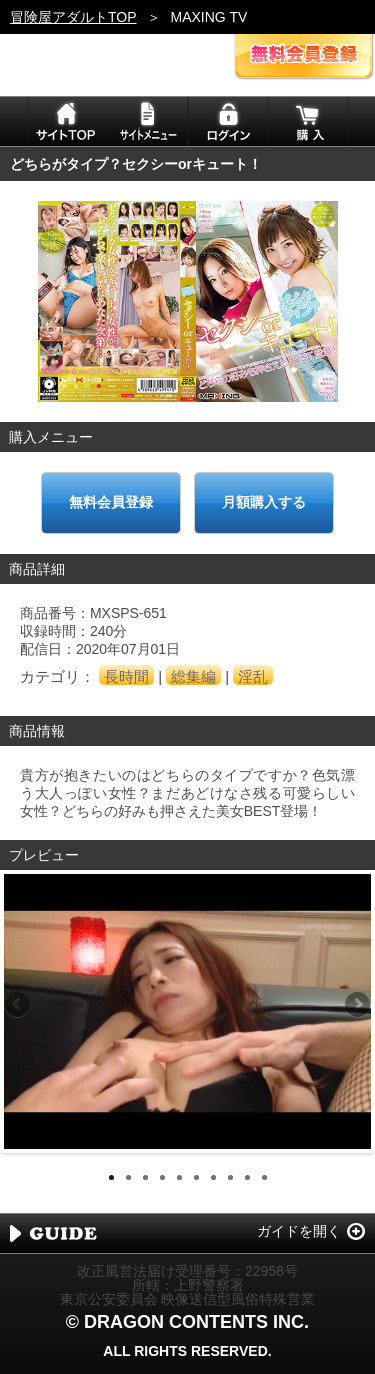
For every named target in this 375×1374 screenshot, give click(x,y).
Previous (19, 1006)
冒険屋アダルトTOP (73, 17)
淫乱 (253, 676)
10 (264, 1177)
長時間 (126, 676)
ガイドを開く (299, 1231)
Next (356, 1006)
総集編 (193, 676)
